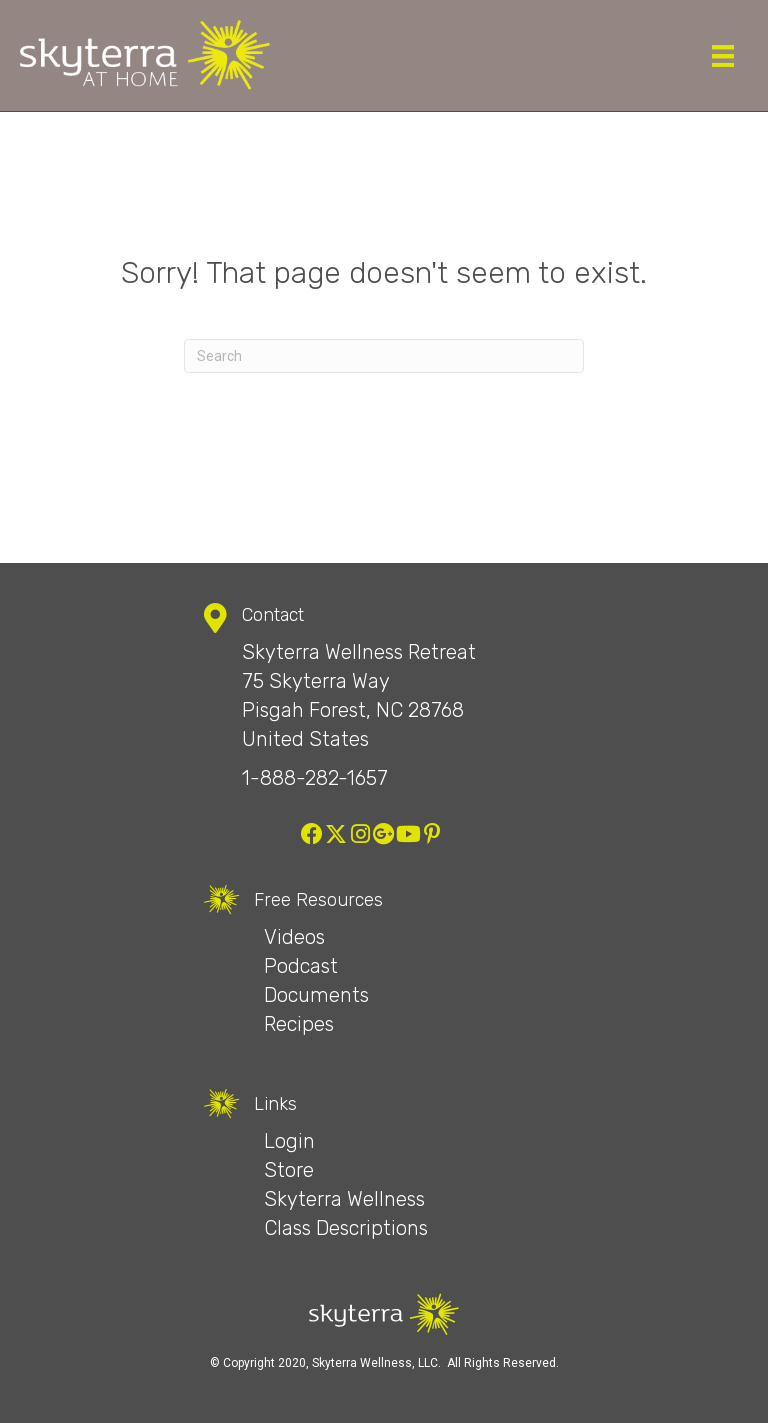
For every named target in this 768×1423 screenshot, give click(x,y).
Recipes (299, 1024)
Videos (294, 937)
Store (289, 1170)
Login (289, 1141)
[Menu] (723, 56)
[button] (312, 834)
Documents (316, 995)
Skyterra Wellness (344, 1199)
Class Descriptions (346, 1228)
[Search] (384, 356)
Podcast (301, 966)
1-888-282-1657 (315, 778)
